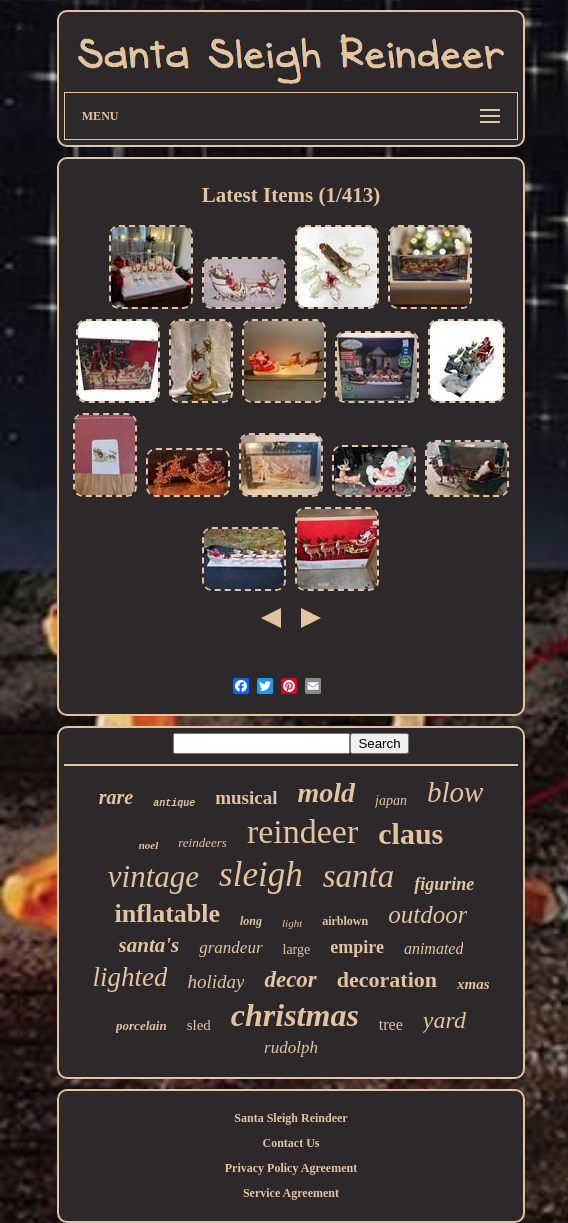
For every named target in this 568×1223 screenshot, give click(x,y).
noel (149, 845)
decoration (387, 979)
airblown (345, 921)
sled (199, 1025)
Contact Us (290, 1143)
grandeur (230, 947)
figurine (444, 884)
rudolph (291, 1047)
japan (391, 800)
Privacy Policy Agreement (291, 1168)
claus (410, 833)
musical (246, 797)
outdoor (427, 914)
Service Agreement (291, 1193)
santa (359, 876)
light (292, 923)
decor (290, 979)
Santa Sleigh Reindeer (290, 1118)
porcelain (141, 1025)
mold (326, 792)
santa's (149, 945)
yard (444, 1020)
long (251, 921)
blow (455, 792)
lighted (129, 977)
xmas (473, 984)
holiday (215, 981)
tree (391, 1024)
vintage (153, 876)
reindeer (302, 831)
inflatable (167, 913)
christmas (295, 1015)
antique (174, 803)
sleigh (261, 874)
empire (357, 947)
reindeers (202, 842)
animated (434, 948)
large (297, 949)
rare (116, 797)
